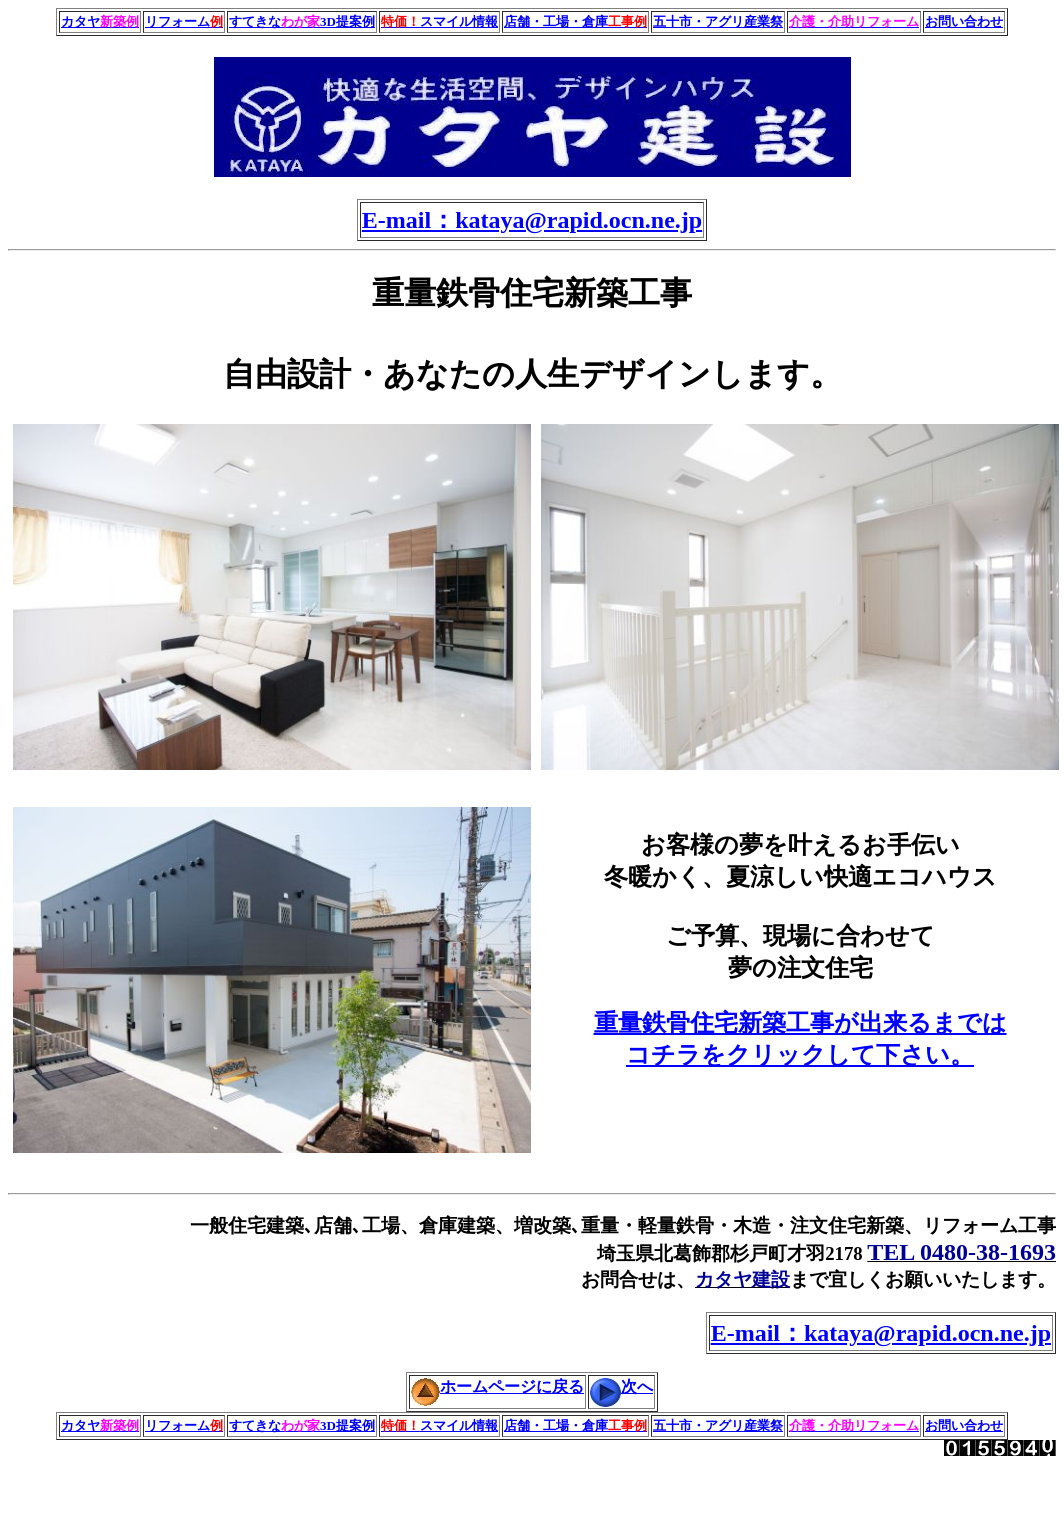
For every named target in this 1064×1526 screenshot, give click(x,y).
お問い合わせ (964, 21)
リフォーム (184, 21)
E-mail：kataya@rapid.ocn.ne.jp (532, 220)
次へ (621, 1386)
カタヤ (100, 21)
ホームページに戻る (497, 1386)
